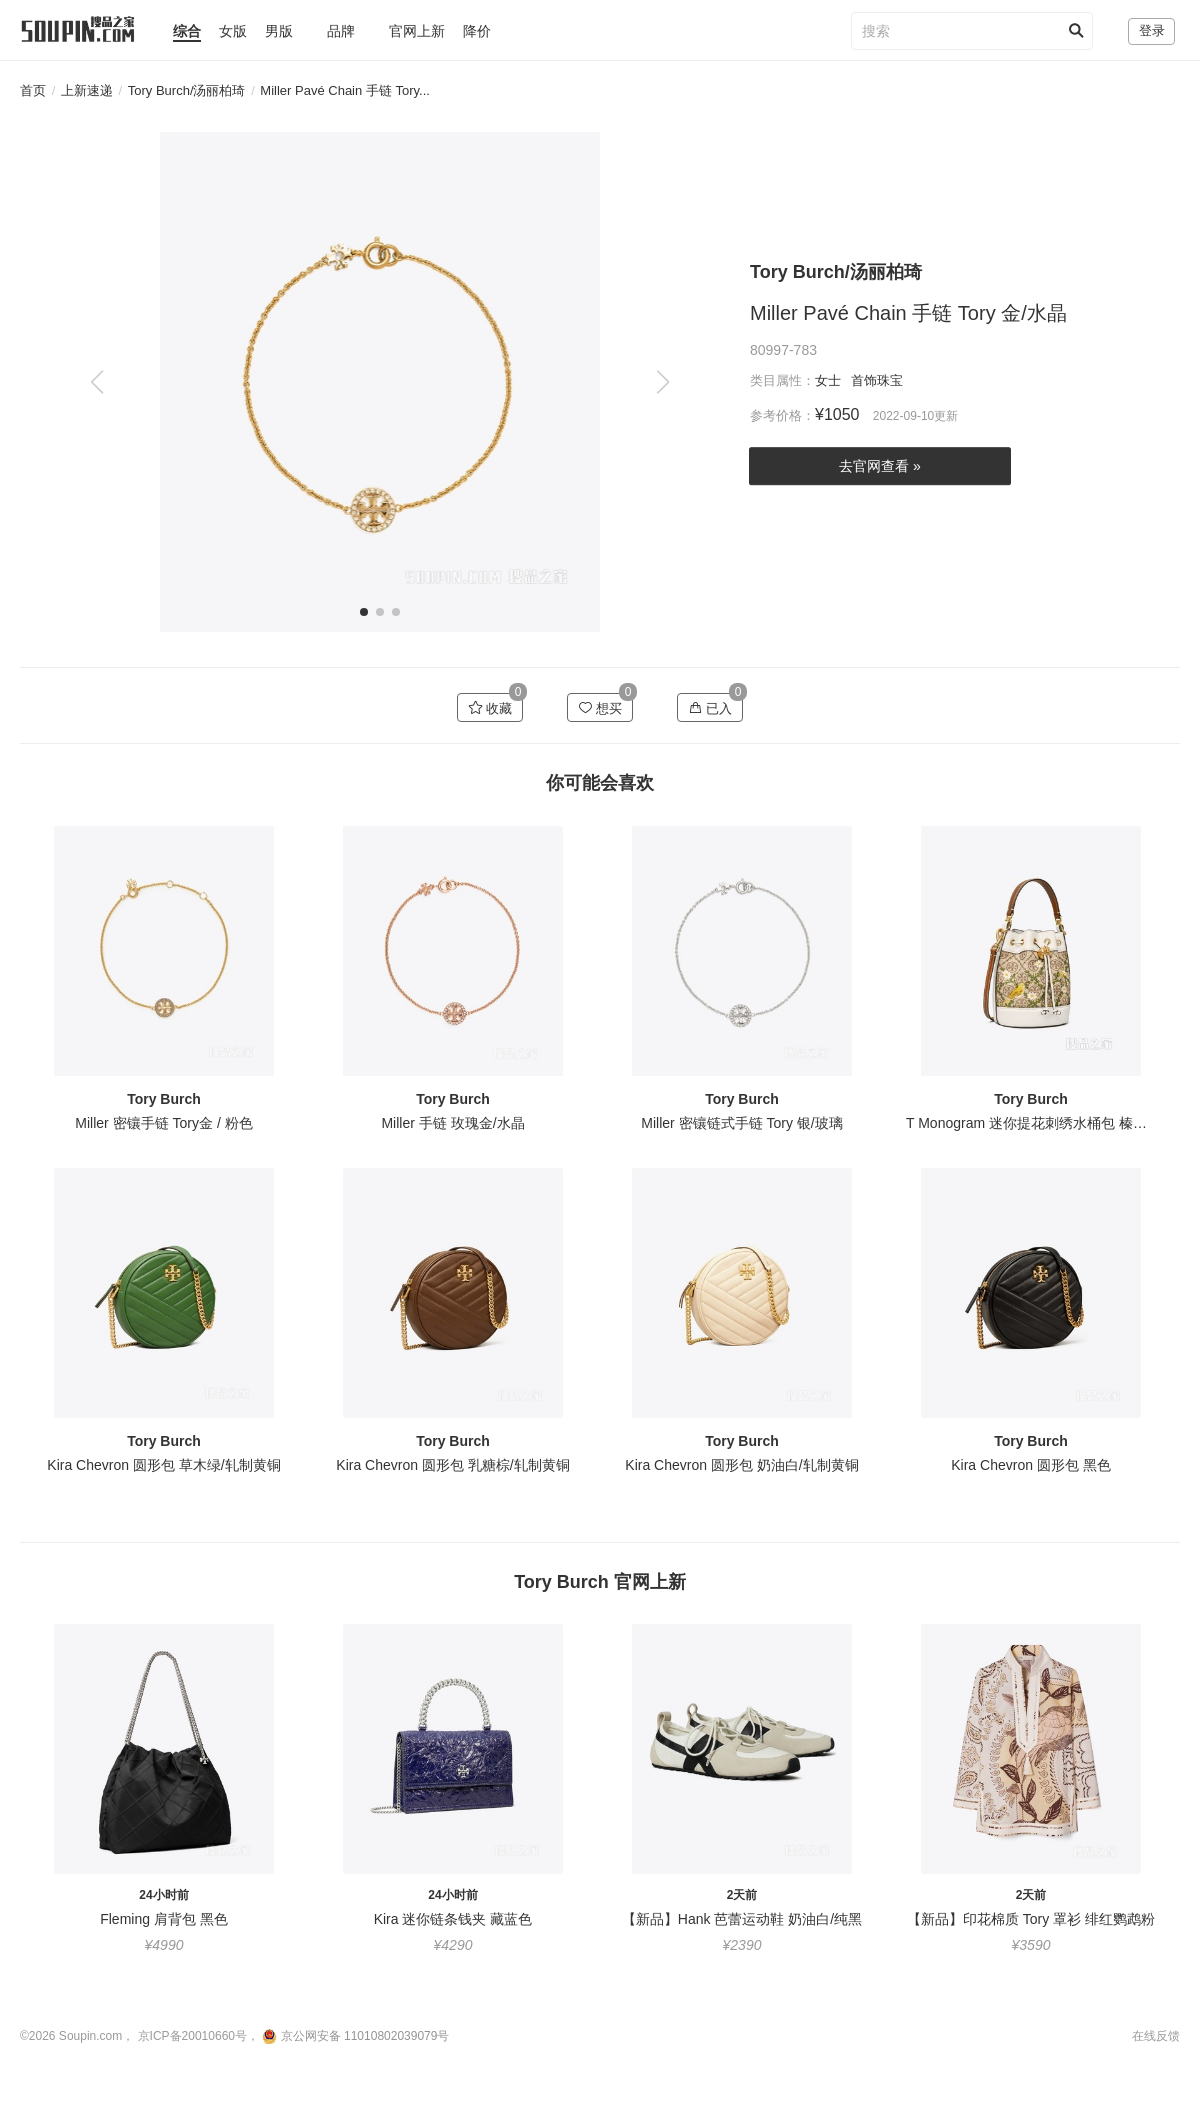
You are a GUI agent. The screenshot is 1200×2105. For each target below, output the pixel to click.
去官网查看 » (880, 467)
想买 (600, 708)
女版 (233, 31)
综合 (187, 31)
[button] (662, 382)
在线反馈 (1156, 2036)
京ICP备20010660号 (192, 2036)
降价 (477, 31)
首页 (33, 90)
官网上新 (417, 31)
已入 (710, 708)
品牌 (341, 31)
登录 (1152, 30)
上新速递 (87, 90)
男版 (279, 31)
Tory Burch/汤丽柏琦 (187, 90)
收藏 (490, 708)
